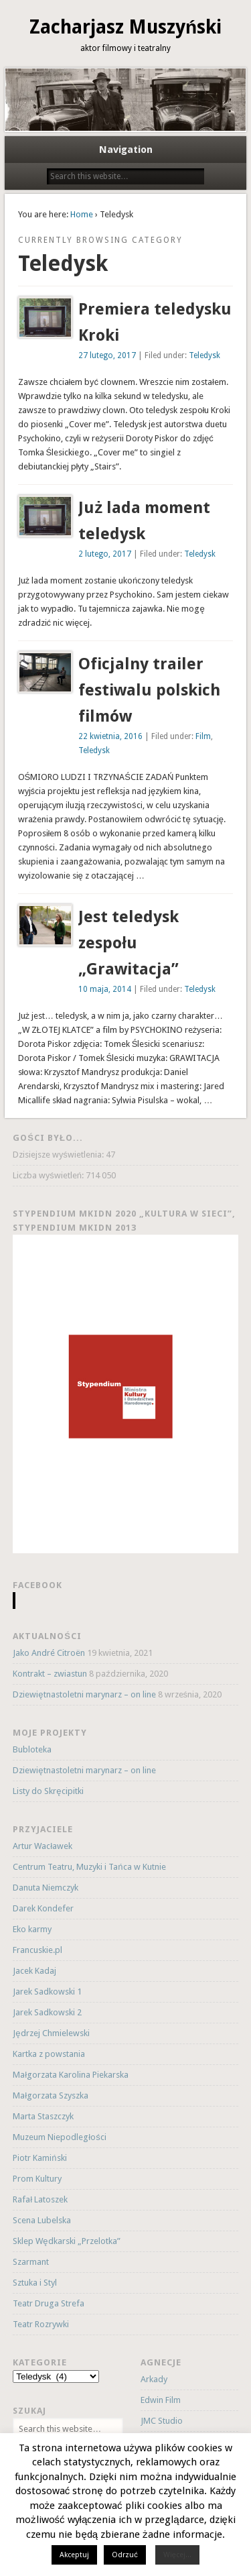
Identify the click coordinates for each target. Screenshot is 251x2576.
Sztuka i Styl (35, 2283)
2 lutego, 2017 (104, 554)
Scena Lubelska (42, 2220)
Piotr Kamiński (39, 2158)
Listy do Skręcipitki (48, 1791)
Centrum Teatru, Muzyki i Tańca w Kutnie (89, 1867)
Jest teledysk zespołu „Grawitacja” (128, 942)
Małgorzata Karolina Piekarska (71, 2075)
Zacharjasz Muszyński (125, 27)
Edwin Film (161, 2400)
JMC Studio (162, 2421)
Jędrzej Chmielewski (51, 2033)
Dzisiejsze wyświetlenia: (59, 1155)
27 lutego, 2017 (107, 355)
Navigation (126, 150)
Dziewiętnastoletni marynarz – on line (84, 1694)
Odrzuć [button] (125, 2555)
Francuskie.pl (37, 1950)
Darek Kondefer (43, 1908)
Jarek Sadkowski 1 (47, 1991)
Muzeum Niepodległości (59, 2137)
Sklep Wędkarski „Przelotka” (66, 2241)
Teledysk (204, 355)
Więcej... (177, 2555)
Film (203, 736)
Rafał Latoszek (40, 2199)
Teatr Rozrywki (41, 2324)
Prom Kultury (37, 2179)
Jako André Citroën (49, 1653)
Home (81, 214)
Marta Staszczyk (43, 2116)
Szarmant (31, 2262)
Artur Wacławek (42, 1846)
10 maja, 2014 (104, 989)
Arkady (154, 2379)
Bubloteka (32, 1749)
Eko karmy (32, 1929)
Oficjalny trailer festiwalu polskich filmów (149, 690)
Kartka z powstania (49, 2054)
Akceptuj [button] (74, 2555)
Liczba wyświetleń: (49, 1175)
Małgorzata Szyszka (50, 2095)
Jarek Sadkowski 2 (47, 2012)
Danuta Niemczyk (45, 1888)
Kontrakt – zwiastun (50, 1674)
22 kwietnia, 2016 (110, 736)
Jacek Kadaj (34, 1971)
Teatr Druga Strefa (48, 2303)
